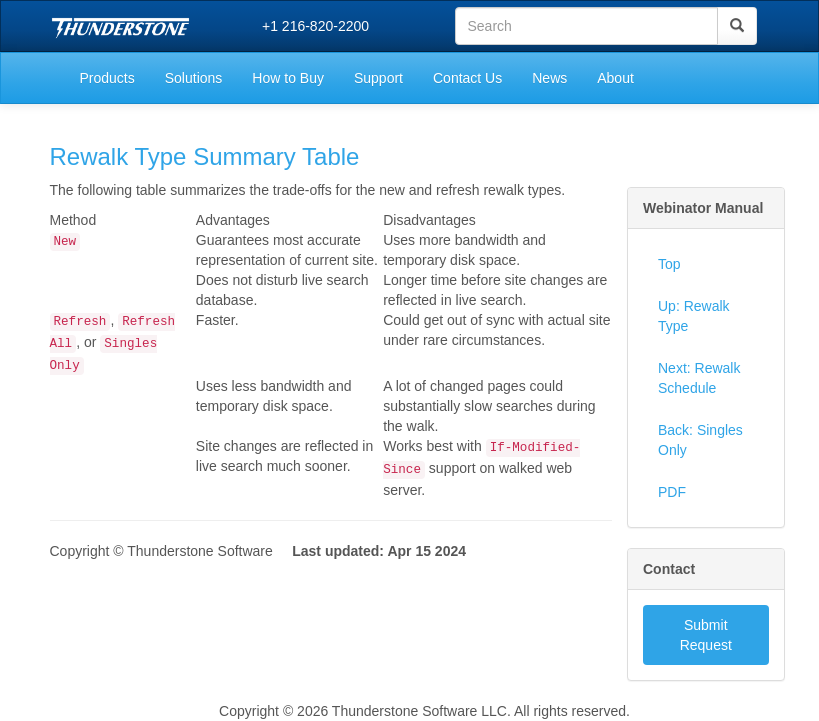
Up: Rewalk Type (694, 316)
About (615, 78)
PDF (672, 492)
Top (669, 264)
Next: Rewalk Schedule (699, 378)
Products (107, 78)
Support (378, 78)
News (549, 78)
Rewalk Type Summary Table (205, 156)
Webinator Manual (703, 208)
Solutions (194, 78)
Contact (669, 569)
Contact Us (467, 78)
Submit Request (706, 635)
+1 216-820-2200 (315, 26)
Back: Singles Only (700, 440)
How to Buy (288, 78)
